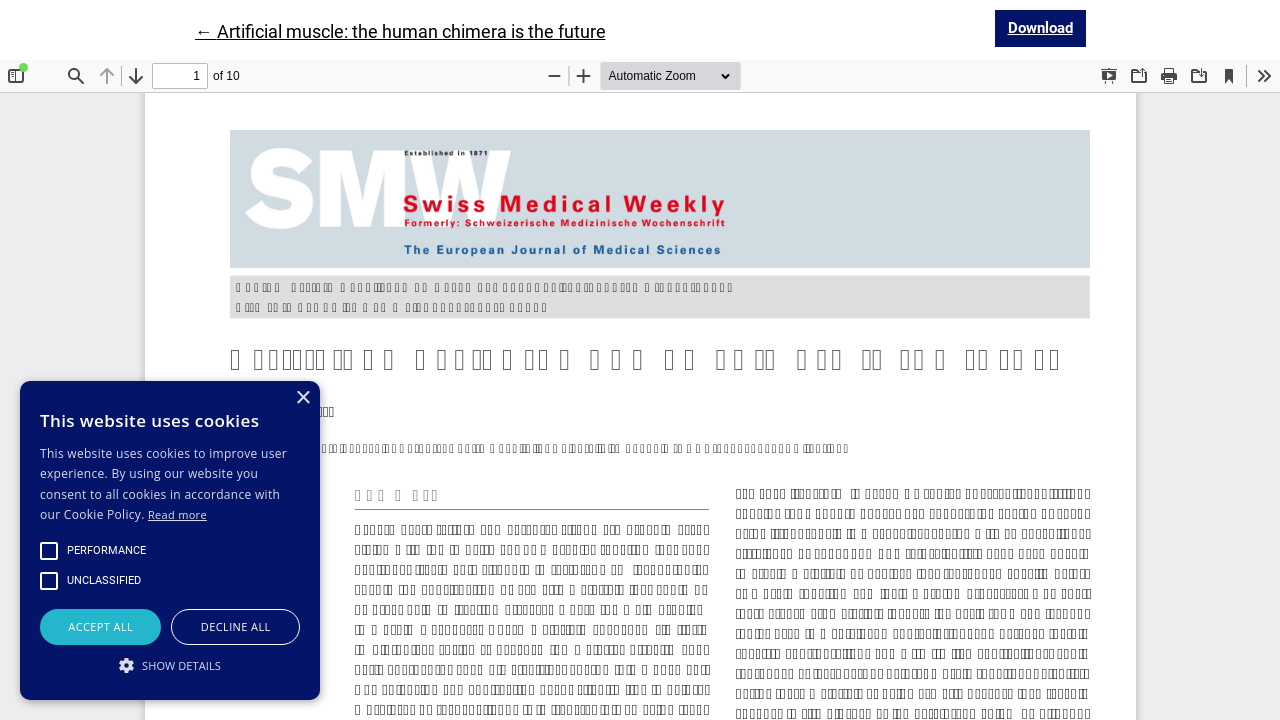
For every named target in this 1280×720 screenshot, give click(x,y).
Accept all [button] (100, 626)
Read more (177, 514)
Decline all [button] (236, 626)
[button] (170, 665)
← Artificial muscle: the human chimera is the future (400, 31)
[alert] (170, 540)
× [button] (302, 398)
